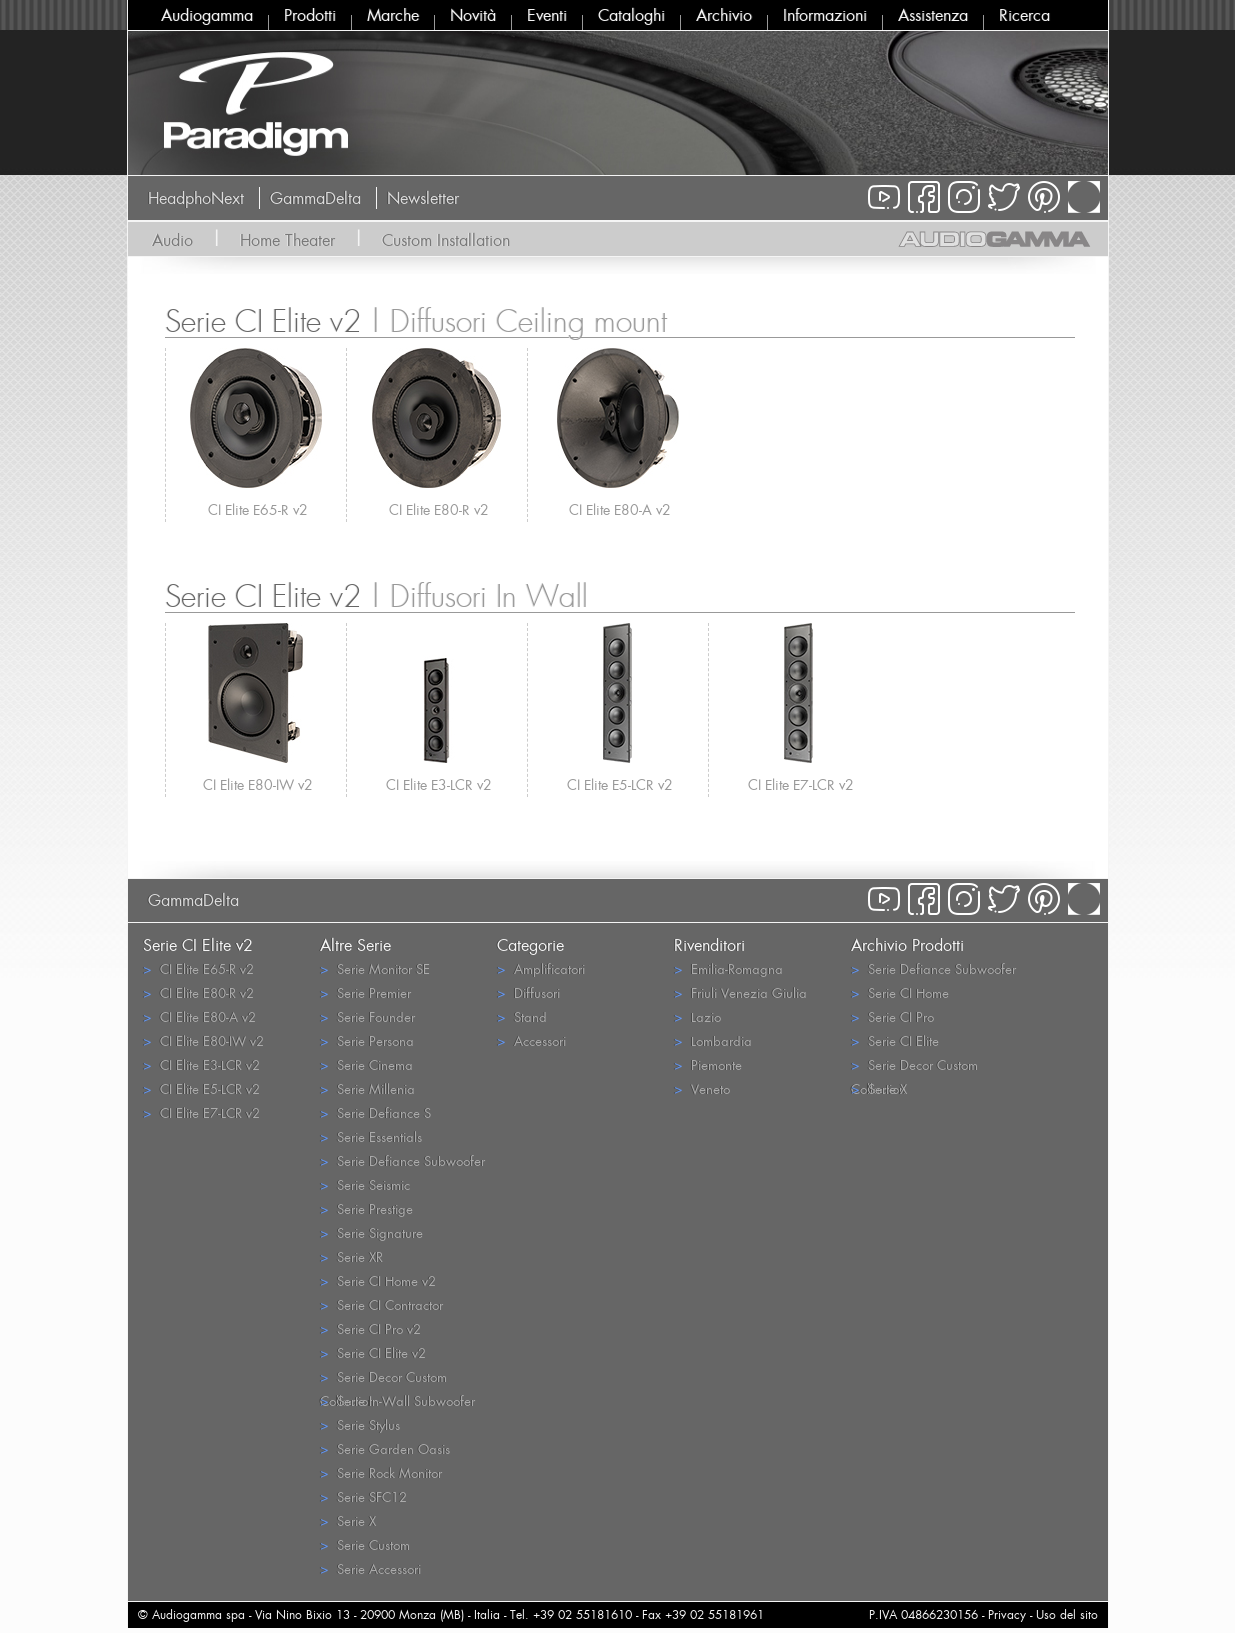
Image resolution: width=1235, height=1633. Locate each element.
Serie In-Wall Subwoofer (397, 1400)
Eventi (547, 15)
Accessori (531, 1040)
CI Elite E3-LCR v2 (439, 784)
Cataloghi (631, 15)
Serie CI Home (900, 992)
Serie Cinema (366, 1064)
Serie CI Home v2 (378, 1280)
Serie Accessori (370, 1568)
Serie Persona (367, 1040)
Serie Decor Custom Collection (383, 1378)
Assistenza (933, 15)
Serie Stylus (360, 1424)
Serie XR (351, 1256)
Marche (393, 15)
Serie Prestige (366, 1208)
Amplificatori (541, 968)
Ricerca (1024, 15)
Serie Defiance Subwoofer (402, 1160)
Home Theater (287, 240)
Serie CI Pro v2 (370, 1328)
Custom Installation (446, 240)
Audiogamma (207, 15)
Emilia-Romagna (728, 968)
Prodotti (310, 15)
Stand (522, 1016)
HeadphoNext (196, 198)
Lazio (697, 1016)
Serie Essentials (371, 1136)
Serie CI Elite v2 (373, 1352)
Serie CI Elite (895, 1040)
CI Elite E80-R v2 (439, 509)
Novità (473, 15)
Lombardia (713, 1040)
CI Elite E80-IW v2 (258, 784)
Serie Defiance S (375, 1112)
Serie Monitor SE (375, 968)
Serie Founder (367, 1016)
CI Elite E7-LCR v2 (801, 784)
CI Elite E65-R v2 (258, 509)
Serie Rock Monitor (381, 1472)
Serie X (348, 1520)
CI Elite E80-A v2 (620, 509)
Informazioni (825, 15)
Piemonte (708, 1064)
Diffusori (528, 992)
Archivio (724, 15)
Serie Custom (365, 1544)
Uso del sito (1067, 1614)
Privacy (1007, 1614)
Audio (172, 240)
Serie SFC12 (363, 1496)
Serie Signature (371, 1232)
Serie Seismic (365, 1184)
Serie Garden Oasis (385, 1448)
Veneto (702, 1088)
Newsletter (423, 198)
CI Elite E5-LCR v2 (620, 784)
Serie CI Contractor (381, 1304)
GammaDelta (315, 198)
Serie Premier (365, 992)
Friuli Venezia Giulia (740, 992)
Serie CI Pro (892, 1016)
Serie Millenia (367, 1088)
